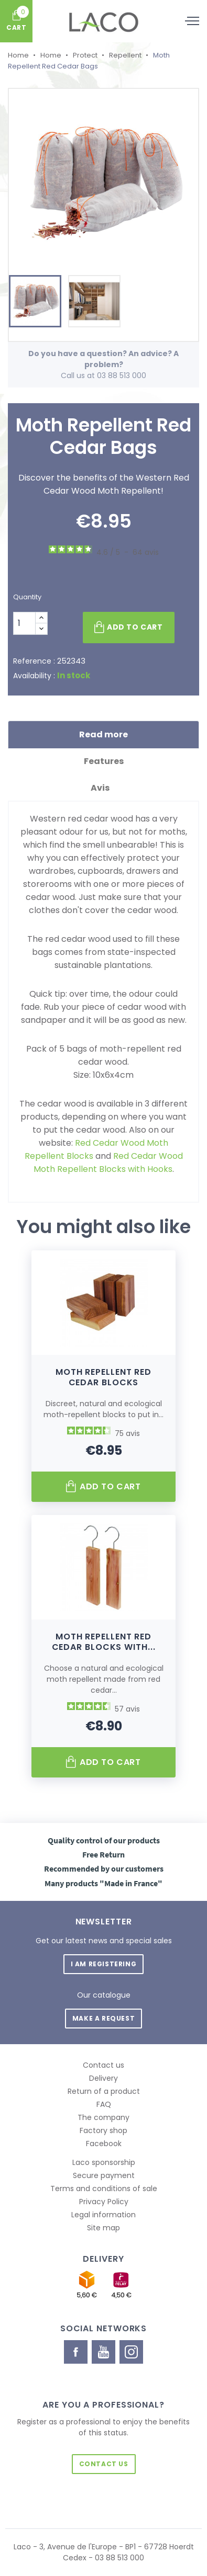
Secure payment (104, 2175)
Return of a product (104, 2091)
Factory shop (103, 2130)
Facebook (104, 2143)
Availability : (34, 675)
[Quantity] (24, 623)
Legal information (103, 2214)
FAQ (103, 2104)
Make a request (103, 2018)
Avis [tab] (103, 788)
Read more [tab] (103, 734)
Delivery (103, 2078)
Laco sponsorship (103, 2162)
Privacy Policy (103, 2201)
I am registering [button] (104, 1963)
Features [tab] (104, 761)
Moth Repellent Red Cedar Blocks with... (104, 1642)
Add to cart (128, 627)
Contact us (103, 2065)
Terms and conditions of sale (103, 2188)
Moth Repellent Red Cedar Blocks (103, 1377)
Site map (103, 2227)
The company (103, 2117)
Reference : (34, 661)
